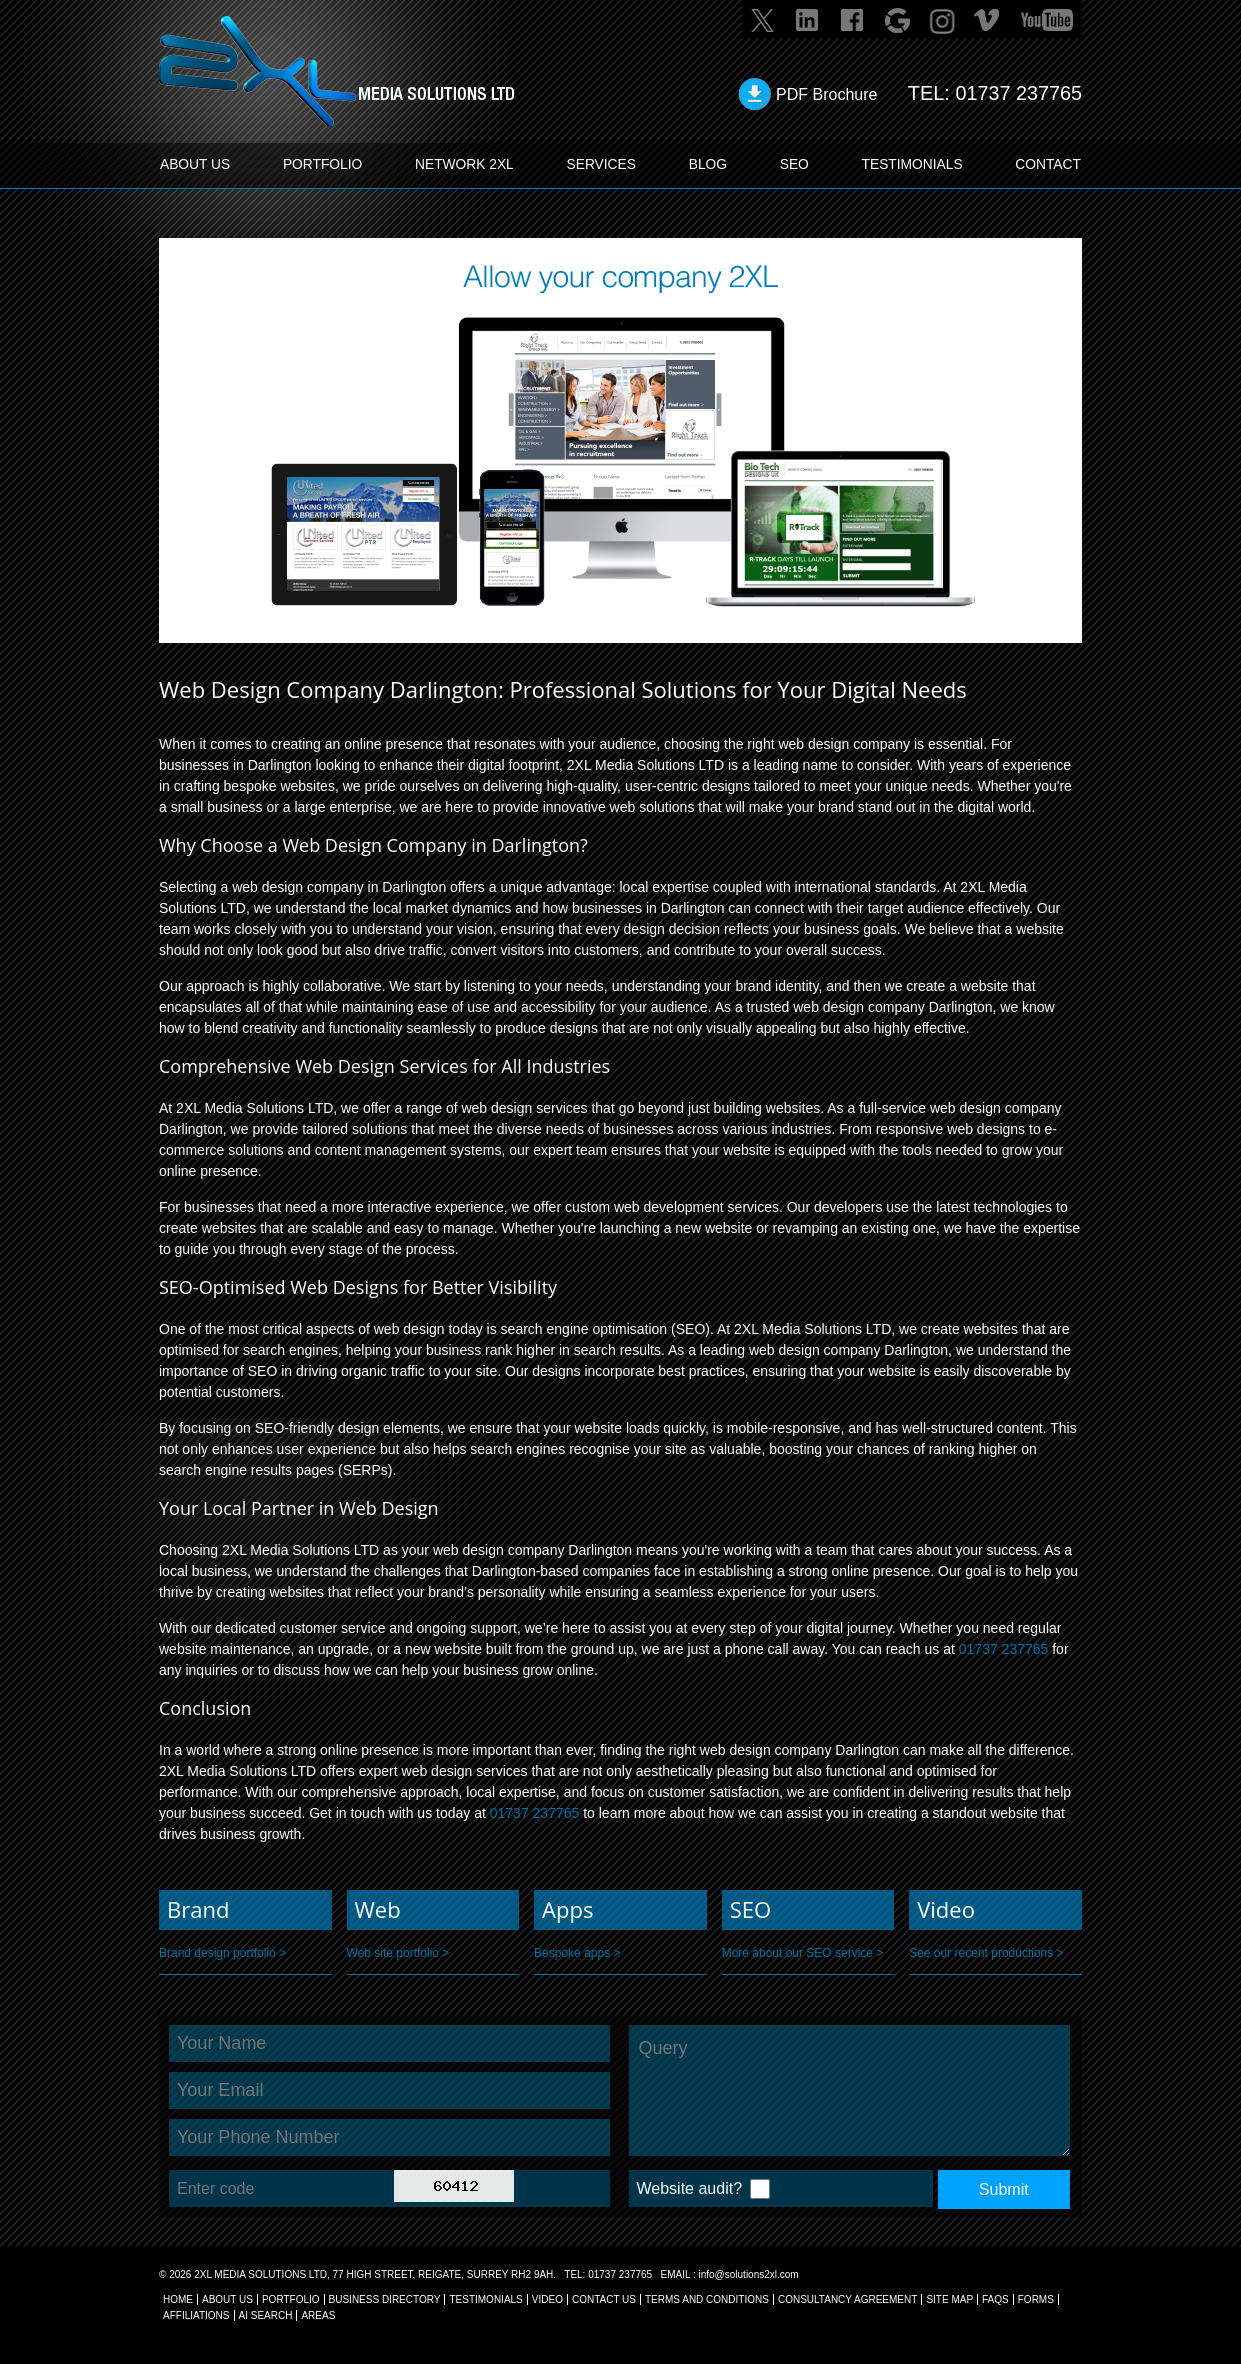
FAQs (995, 2299)
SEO (794, 165)
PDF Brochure (825, 94)
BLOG (708, 165)
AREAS (318, 2315)
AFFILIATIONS (196, 2315)
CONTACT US (604, 2299)
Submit (1004, 2189)
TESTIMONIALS (911, 165)
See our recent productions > (986, 1953)
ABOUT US (196, 165)
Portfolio (291, 2299)
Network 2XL (465, 165)
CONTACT (1047, 165)
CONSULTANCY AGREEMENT (847, 2299)
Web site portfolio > (398, 1953)
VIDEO (547, 2299)
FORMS (1036, 2299)
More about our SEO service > (803, 1953)
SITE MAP (949, 2299)
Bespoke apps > (577, 1953)
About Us (227, 2299)
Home (178, 2299)
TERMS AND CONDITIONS (707, 2299)
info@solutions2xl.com (748, 2274)
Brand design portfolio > (222, 1953)
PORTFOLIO (323, 165)
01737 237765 (1018, 93)
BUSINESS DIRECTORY (385, 2299)
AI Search (266, 2315)
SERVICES (602, 165)
